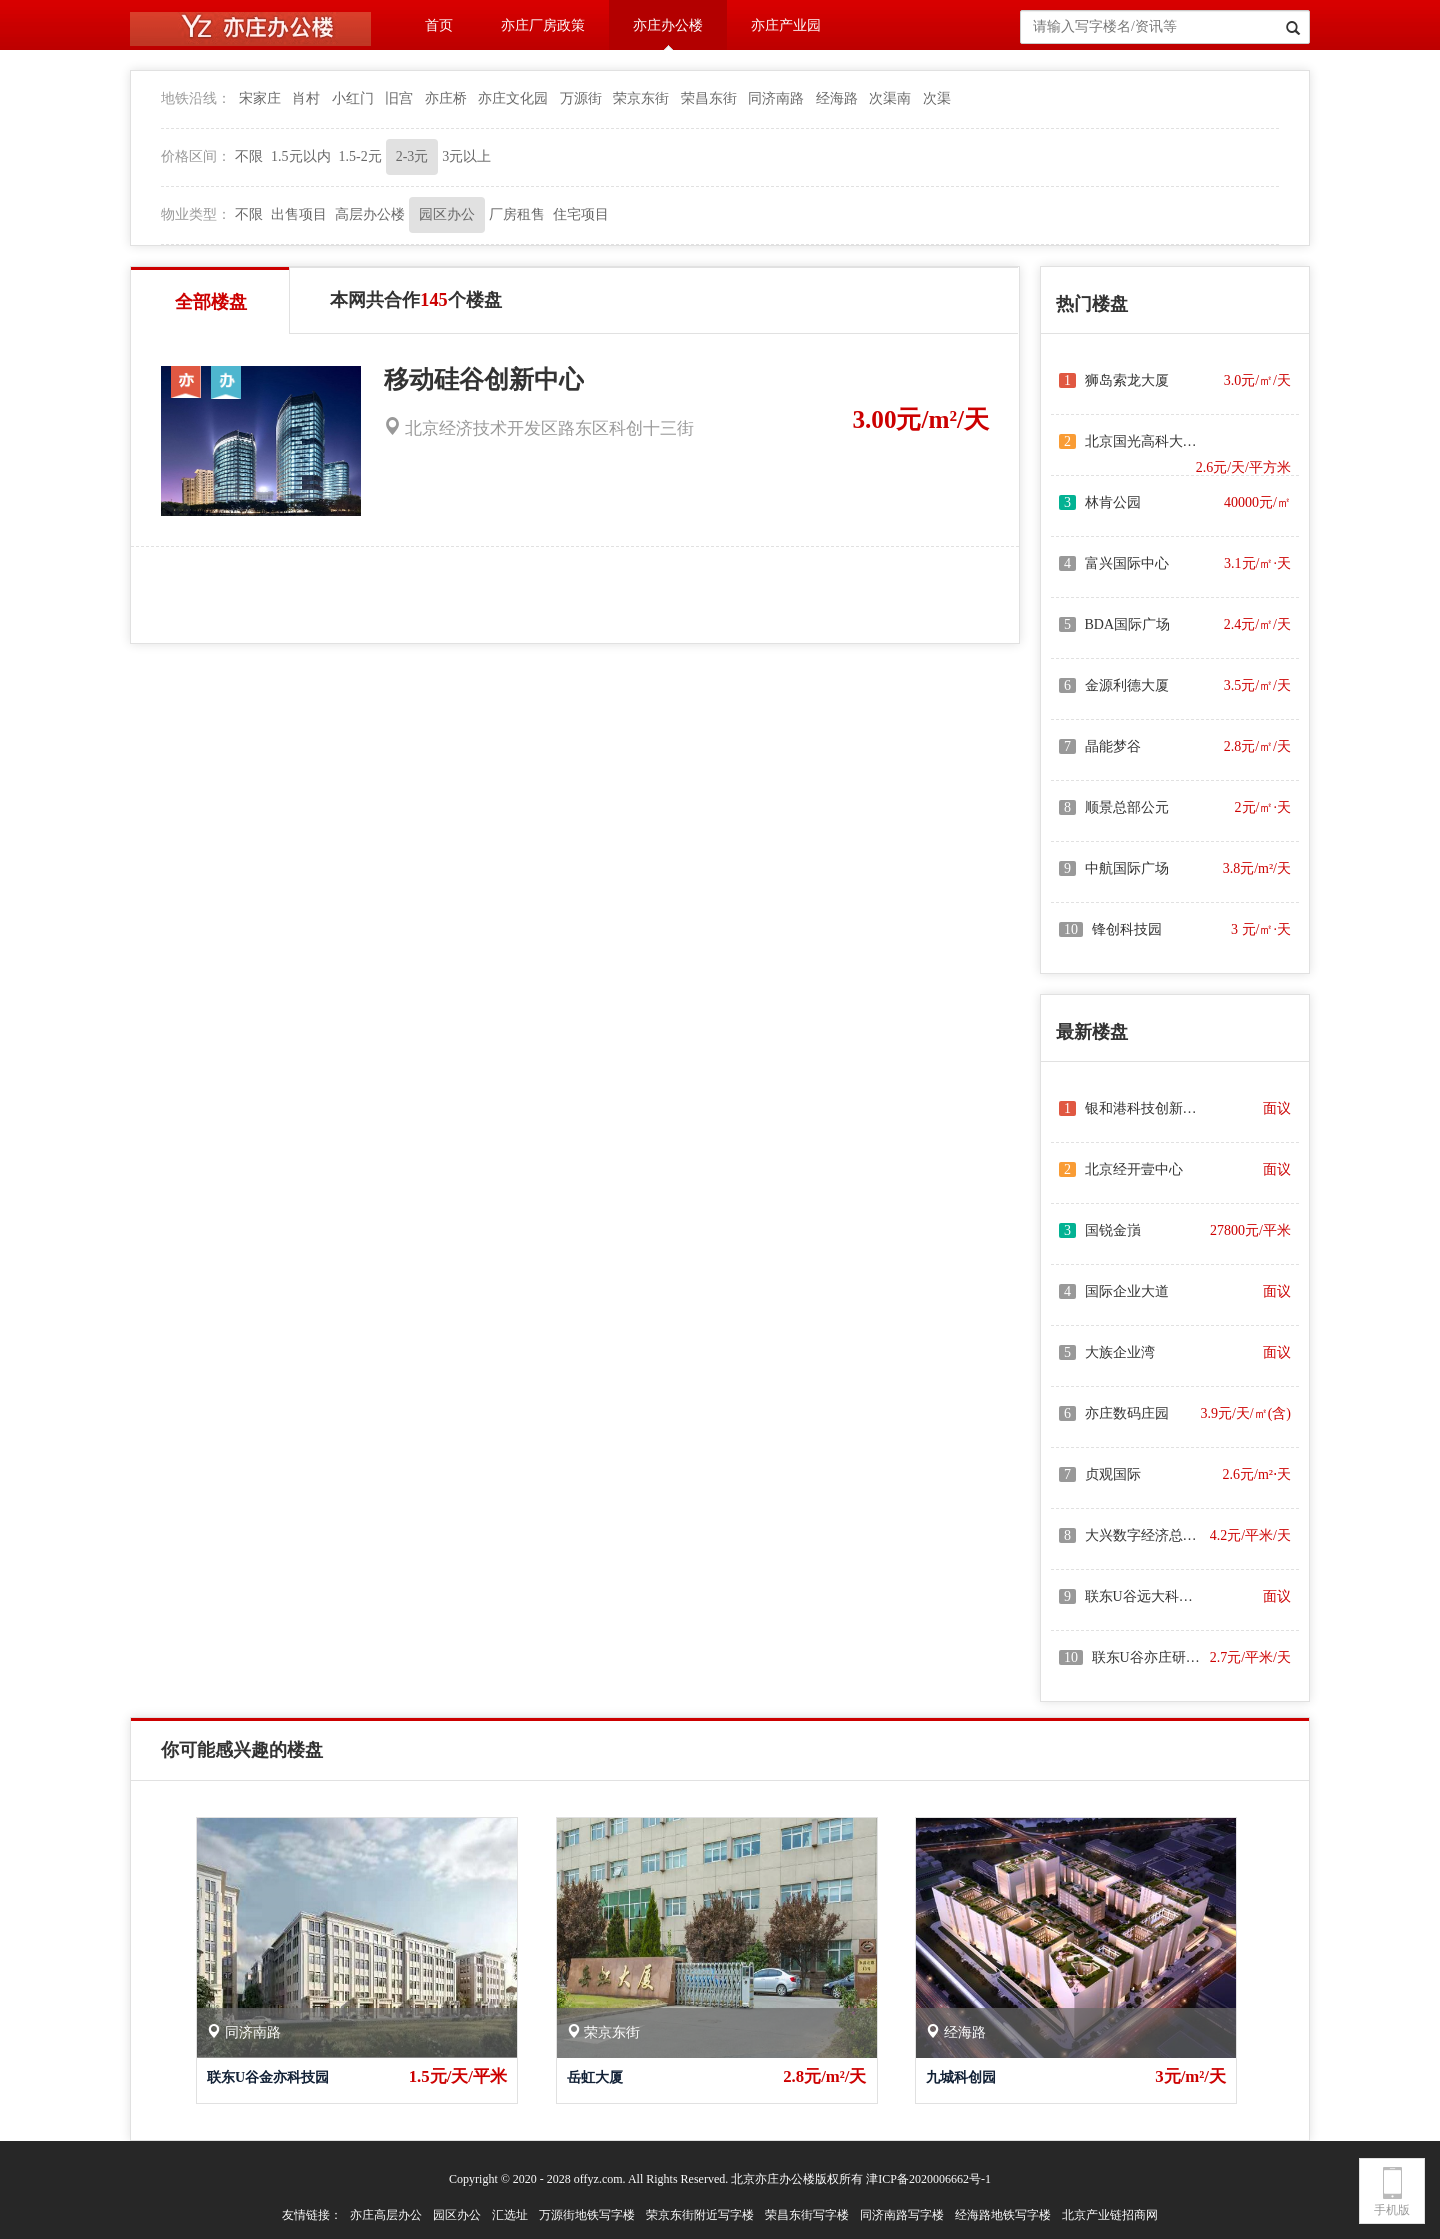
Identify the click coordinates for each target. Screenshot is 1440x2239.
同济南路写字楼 (902, 2215)
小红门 (353, 98)
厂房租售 (517, 214)
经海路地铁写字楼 (1003, 2215)
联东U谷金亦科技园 (268, 2077)
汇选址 (510, 2215)
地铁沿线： (196, 98)
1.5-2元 (360, 156)
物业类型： (196, 214)
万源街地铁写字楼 (587, 2215)
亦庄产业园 (786, 25)
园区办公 (447, 214)
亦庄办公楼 (668, 25)
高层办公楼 (370, 214)
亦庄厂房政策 (543, 25)
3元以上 (466, 156)
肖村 (306, 98)
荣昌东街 (709, 98)
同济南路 (776, 98)
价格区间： (196, 156)
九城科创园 (961, 2077)
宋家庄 (260, 98)
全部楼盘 (211, 302)
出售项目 (299, 214)
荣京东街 (641, 98)
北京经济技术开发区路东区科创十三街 (539, 428)
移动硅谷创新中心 (484, 379)
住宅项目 (581, 214)
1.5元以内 (301, 156)
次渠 (937, 98)
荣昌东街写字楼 (807, 2215)
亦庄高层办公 (386, 2215)
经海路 (837, 98)
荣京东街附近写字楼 (700, 2215)
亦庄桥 (446, 98)
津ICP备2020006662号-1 (928, 2179)
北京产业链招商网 (1110, 2215)
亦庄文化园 (513, 98)
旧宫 (399, 98)
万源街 (581, 98)
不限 (249, 156)
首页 (439, 25)
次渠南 (890, 98)
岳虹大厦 (595, 2077)
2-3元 (412, 156)
